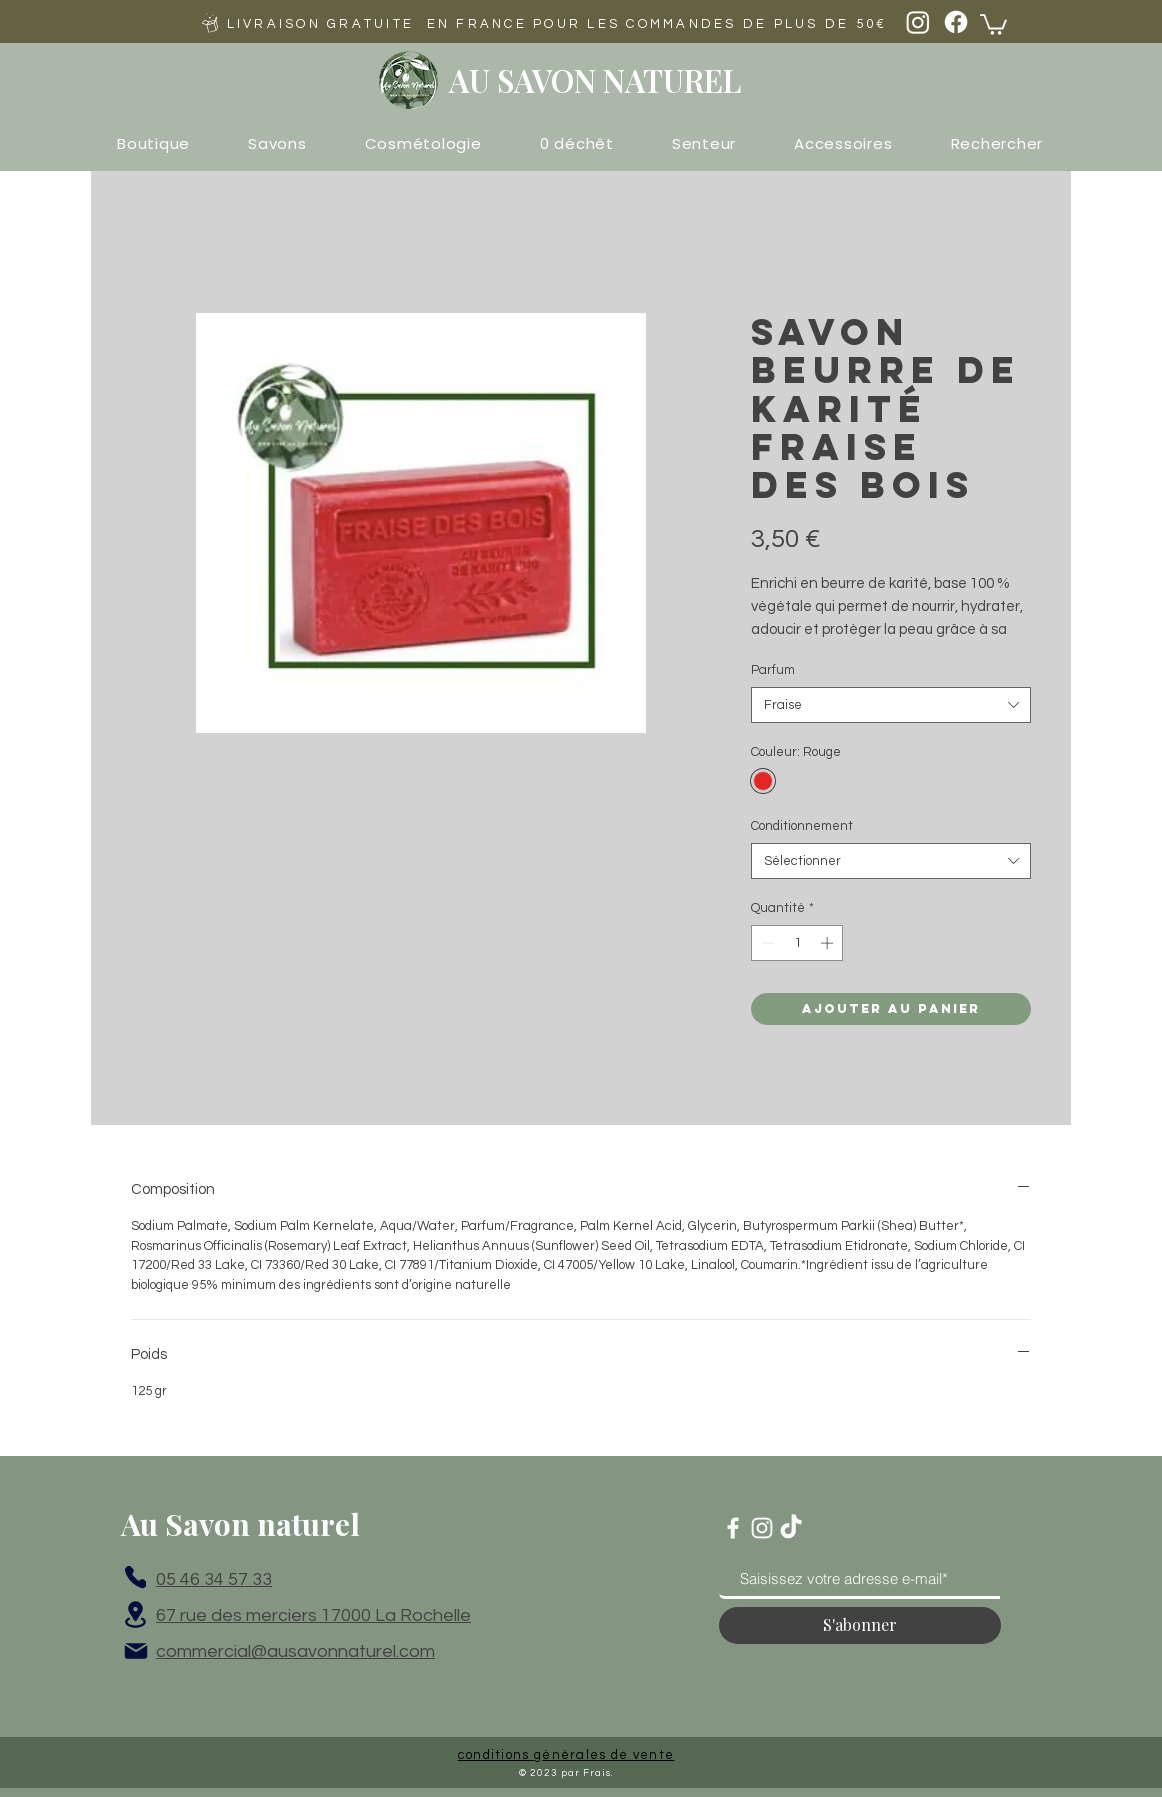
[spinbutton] (797, 943)
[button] (993, 23)
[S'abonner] (860, 1625)
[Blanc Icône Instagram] (762, 1528)
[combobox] (891, 705)
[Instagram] (918, 22)
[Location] (135, 1615)
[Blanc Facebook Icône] (733, 1528)
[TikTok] (791, 1528)
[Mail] (136, 1651)
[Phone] (135, 1577)
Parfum (773, 670)
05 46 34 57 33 (214, 1579)
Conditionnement (802, 826)
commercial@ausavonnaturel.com (295, 1651)
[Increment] (829, 943)
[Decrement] (766, 943)
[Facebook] (956, 22)
